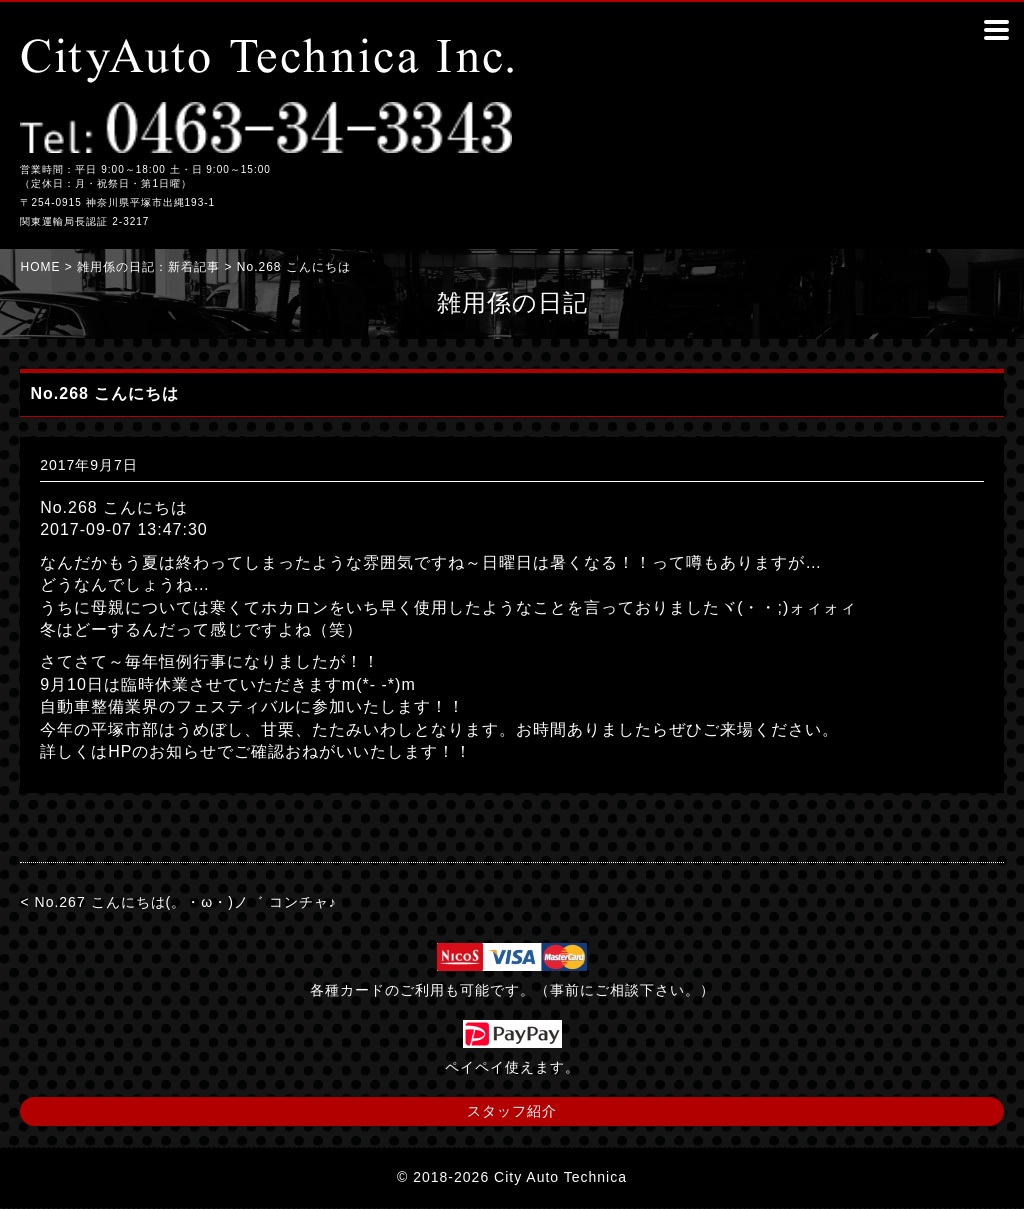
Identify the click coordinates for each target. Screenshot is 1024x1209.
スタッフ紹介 (512, 1111)
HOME (40, 267)
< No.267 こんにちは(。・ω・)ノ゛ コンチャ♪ (178, 902)
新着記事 (194, 267)
